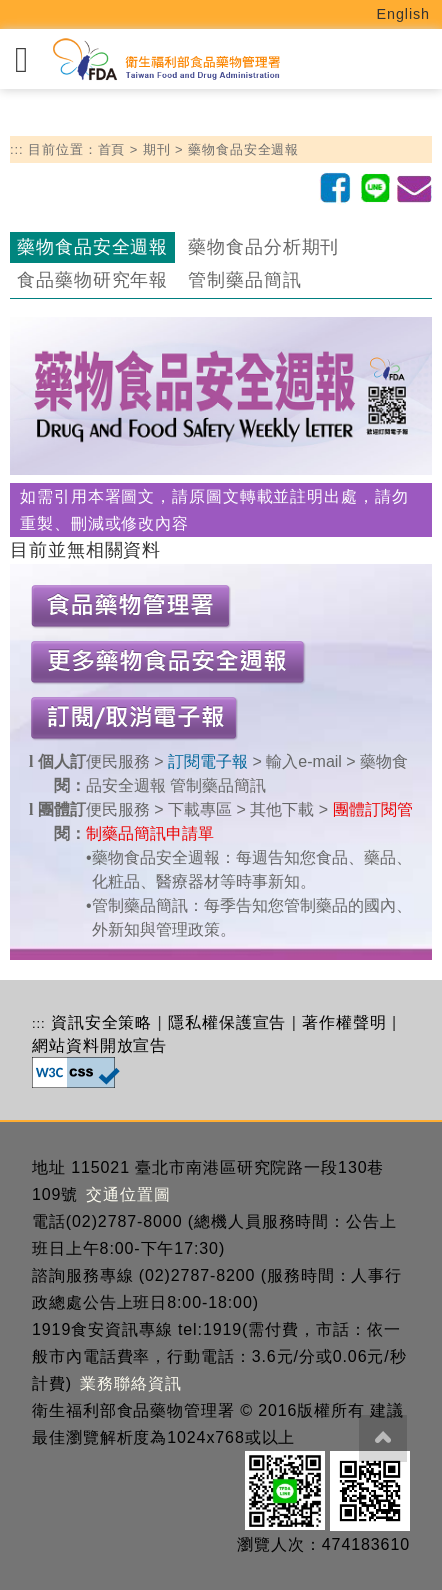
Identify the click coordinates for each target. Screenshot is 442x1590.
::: (17, 149)
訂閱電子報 (208, 761)
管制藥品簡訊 (244, 280)
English (404, 14)
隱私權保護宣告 (227, 1022)
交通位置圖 (128, 1194)
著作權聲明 (344, 1022)
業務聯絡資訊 (130, 1383)
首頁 (112, 149)
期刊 (157, 149)
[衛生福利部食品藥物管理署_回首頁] (165, 59)
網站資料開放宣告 (99, 1045)
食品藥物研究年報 (92, 280)
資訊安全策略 (101, 1022)
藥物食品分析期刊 (263, 247)
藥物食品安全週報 (243, 149)
